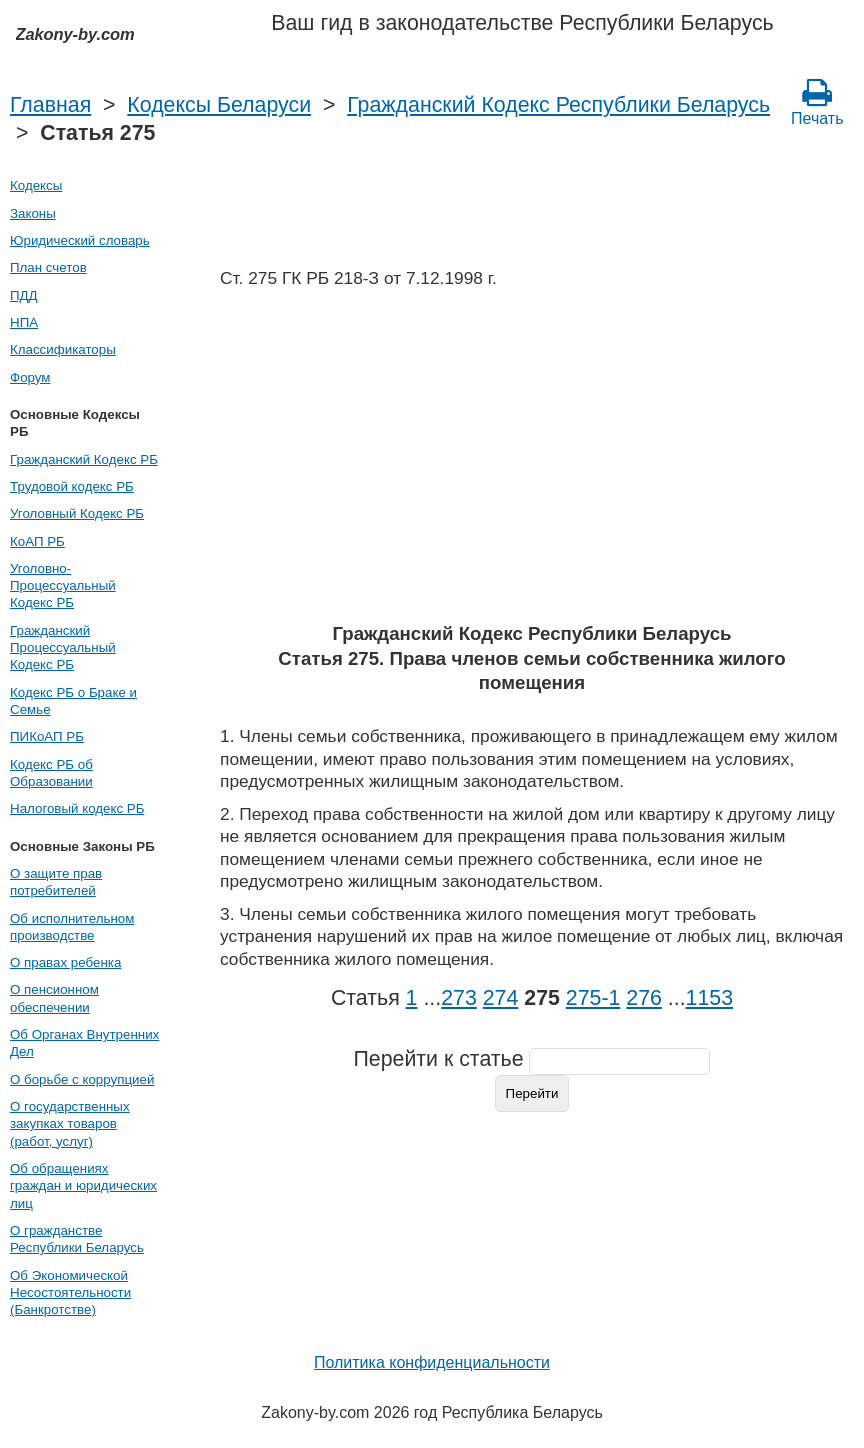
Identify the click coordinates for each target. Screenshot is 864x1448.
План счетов (48, 267)
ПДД (24, 295)
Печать (817, 102)
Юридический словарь (80, 240)
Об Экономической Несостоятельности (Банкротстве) (70, 1293)
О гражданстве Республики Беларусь (77, 1239)
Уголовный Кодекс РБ (77, 513)
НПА (24, 322)
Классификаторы (63, 349)
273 (459, 998)
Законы (33, 213)
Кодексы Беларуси (219, 105)
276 (644, 998)
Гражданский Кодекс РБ (84, 459)
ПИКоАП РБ (47, 736)
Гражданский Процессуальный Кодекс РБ (63, 648)
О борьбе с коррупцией (82, 1079)
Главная (50, 105)
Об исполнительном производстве (72, 927)
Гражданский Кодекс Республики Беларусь (558, 105)
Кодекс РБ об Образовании (51, 773)
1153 (709, 998)
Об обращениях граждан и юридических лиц (83, 1186)
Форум (30, 377)
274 (501, 998)
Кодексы (36, 185)
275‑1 (593, 998)
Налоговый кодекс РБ (77, 808)
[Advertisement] (532, 462)
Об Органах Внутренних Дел (84, 1043)
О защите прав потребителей (56, 882)
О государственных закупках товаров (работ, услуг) (70, 1124)
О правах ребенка (65, 962)
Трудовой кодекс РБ (72, 486)
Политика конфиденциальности (432, 1362)
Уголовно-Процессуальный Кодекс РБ (63, 586)
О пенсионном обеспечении (54, 998)
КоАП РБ (37, 541)
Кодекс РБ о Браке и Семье (73, 701)
